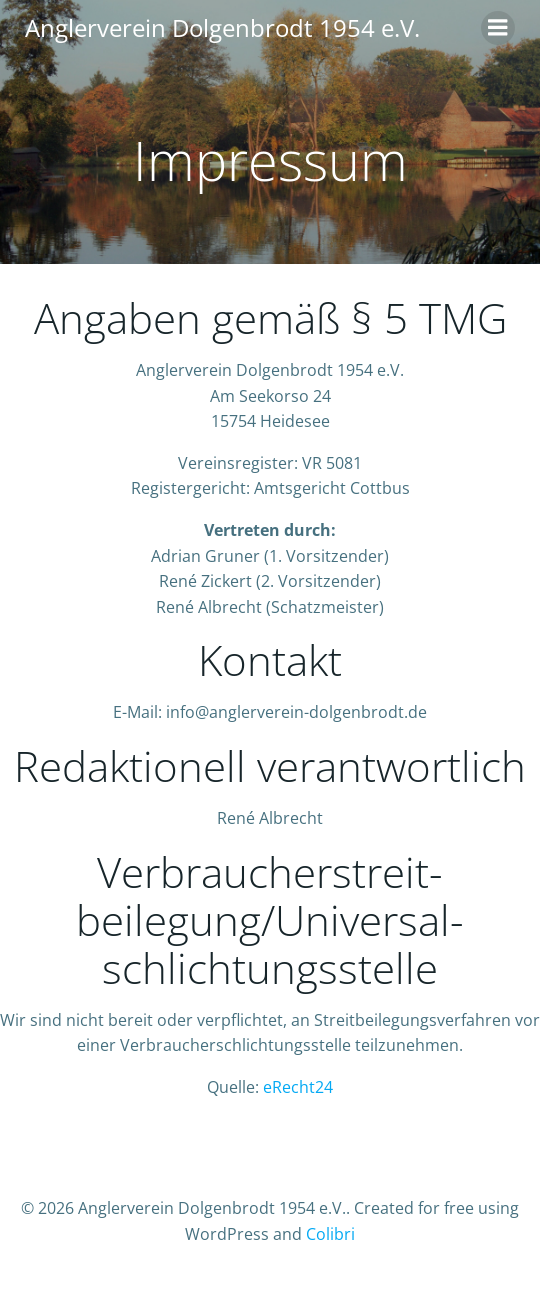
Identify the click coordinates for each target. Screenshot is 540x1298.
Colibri (330, 1234)
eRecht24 (298, 1087)
